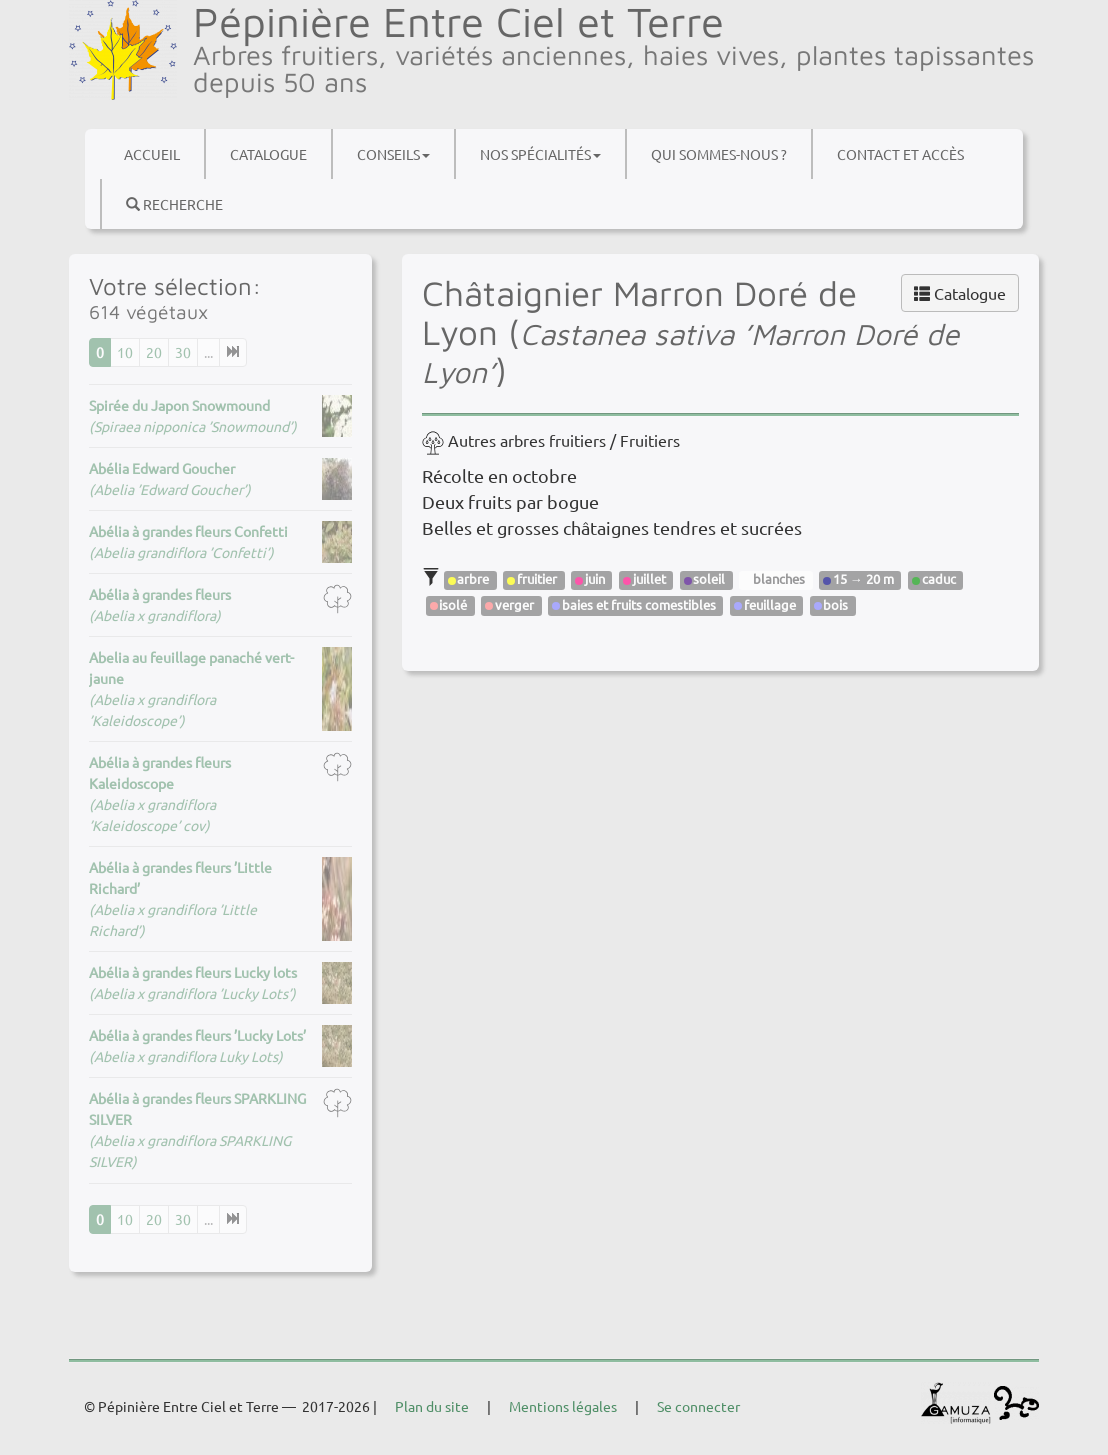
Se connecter (698, 1406)
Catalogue (268, 154)
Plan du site (432, 1406)
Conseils (393, 154)
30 (183, 352)
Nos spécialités (540, 154)
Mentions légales (563, 1406)
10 (125, 352)
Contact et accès (900, 154)
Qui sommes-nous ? (719, 154)
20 (154, 352)
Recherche (174, 204)
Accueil (152, 154)
